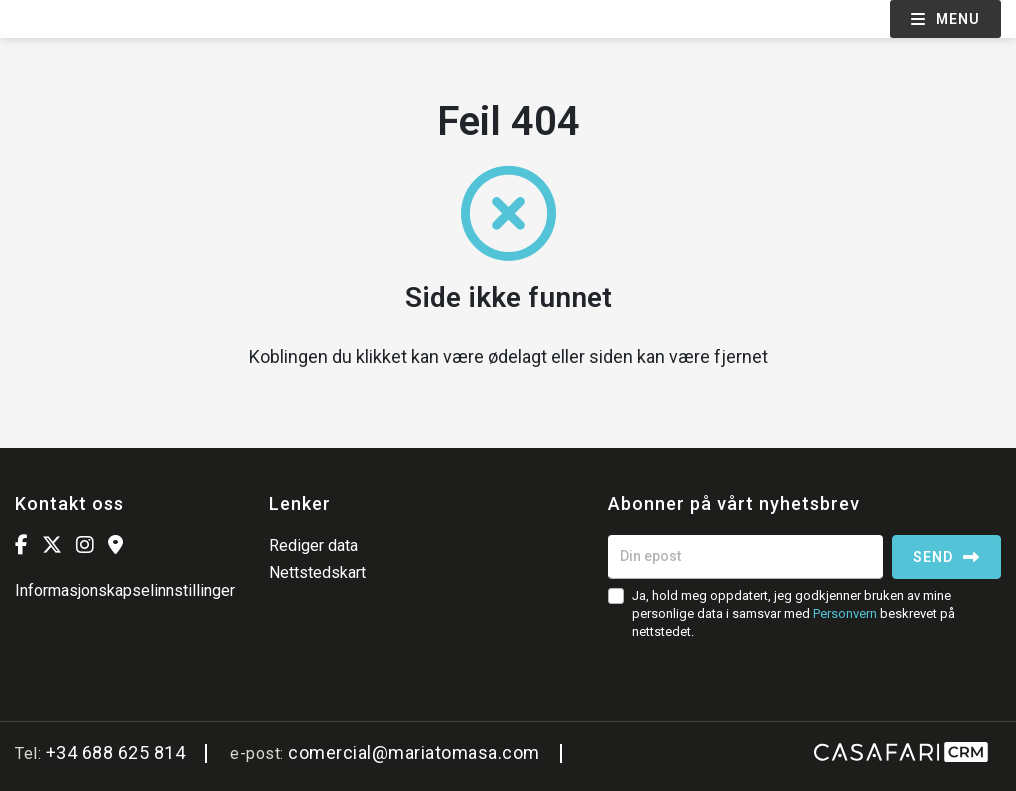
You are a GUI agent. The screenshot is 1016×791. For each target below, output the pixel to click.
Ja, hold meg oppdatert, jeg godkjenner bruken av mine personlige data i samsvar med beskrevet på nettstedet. (793, 613)
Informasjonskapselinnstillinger (125, 590)
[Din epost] (745, 557)
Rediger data (313, 545)
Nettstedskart (317, 572)
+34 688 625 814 (116, 752)
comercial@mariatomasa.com (414, 752)
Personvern (845, 613)
